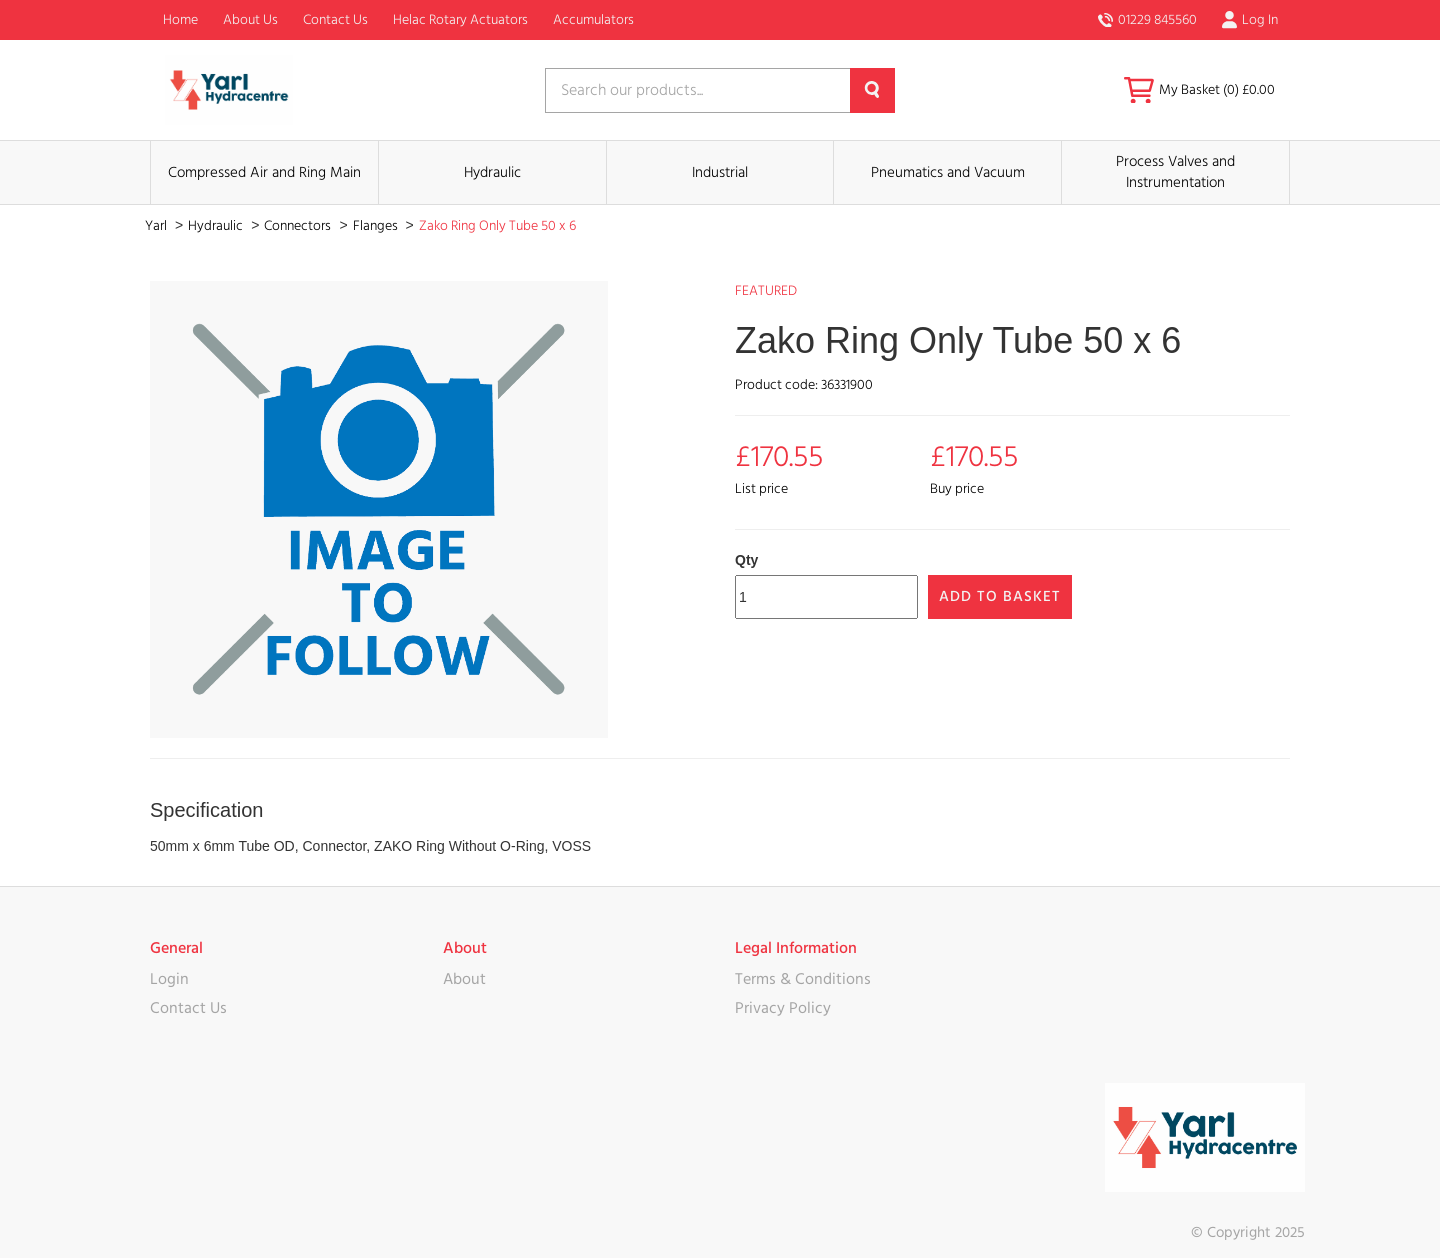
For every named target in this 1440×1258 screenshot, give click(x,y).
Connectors (299, 226)
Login (169, 979)
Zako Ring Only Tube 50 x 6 (497, 226)
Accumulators (593, 20)
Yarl (157, 226)
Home (180, 20)
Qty (746, 560)
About (464, 979)
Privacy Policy (783, 1008)
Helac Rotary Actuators (460, 20)
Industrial (720, 172)
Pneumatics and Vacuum (948, 172)
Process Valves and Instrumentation (1175, 172)
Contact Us (335, 20)
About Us (250, 20)
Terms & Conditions (803, 979)
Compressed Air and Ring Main (264, 172)
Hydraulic (492, 172)
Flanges (377, 226)
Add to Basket (1000, 596)
